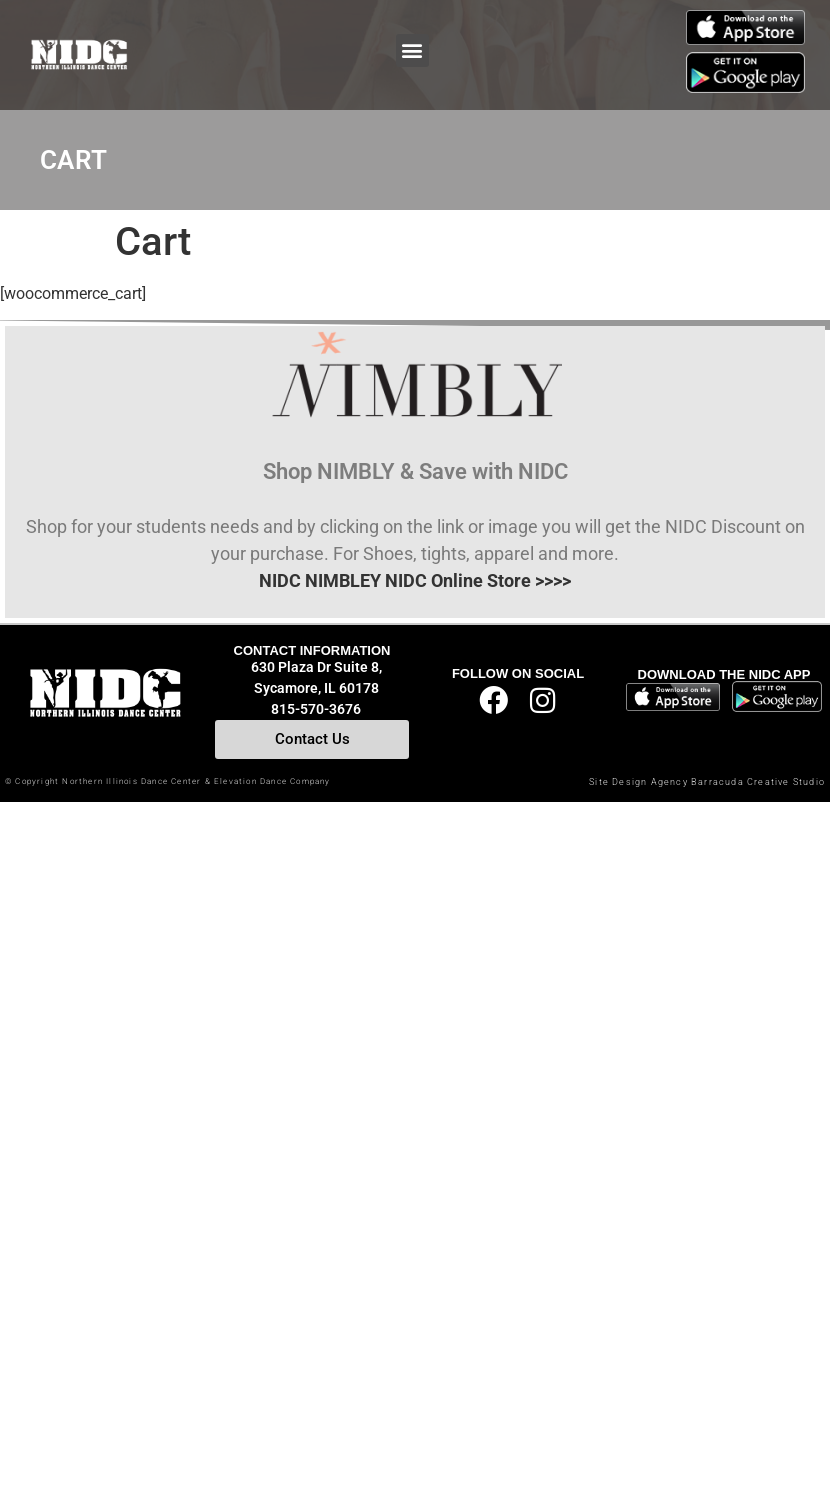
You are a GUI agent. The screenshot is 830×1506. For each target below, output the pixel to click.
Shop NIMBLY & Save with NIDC (415, 471)
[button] (412, 50)
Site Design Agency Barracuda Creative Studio (707, 782)
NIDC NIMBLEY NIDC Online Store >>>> (415, 580)
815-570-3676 (316, 709)
